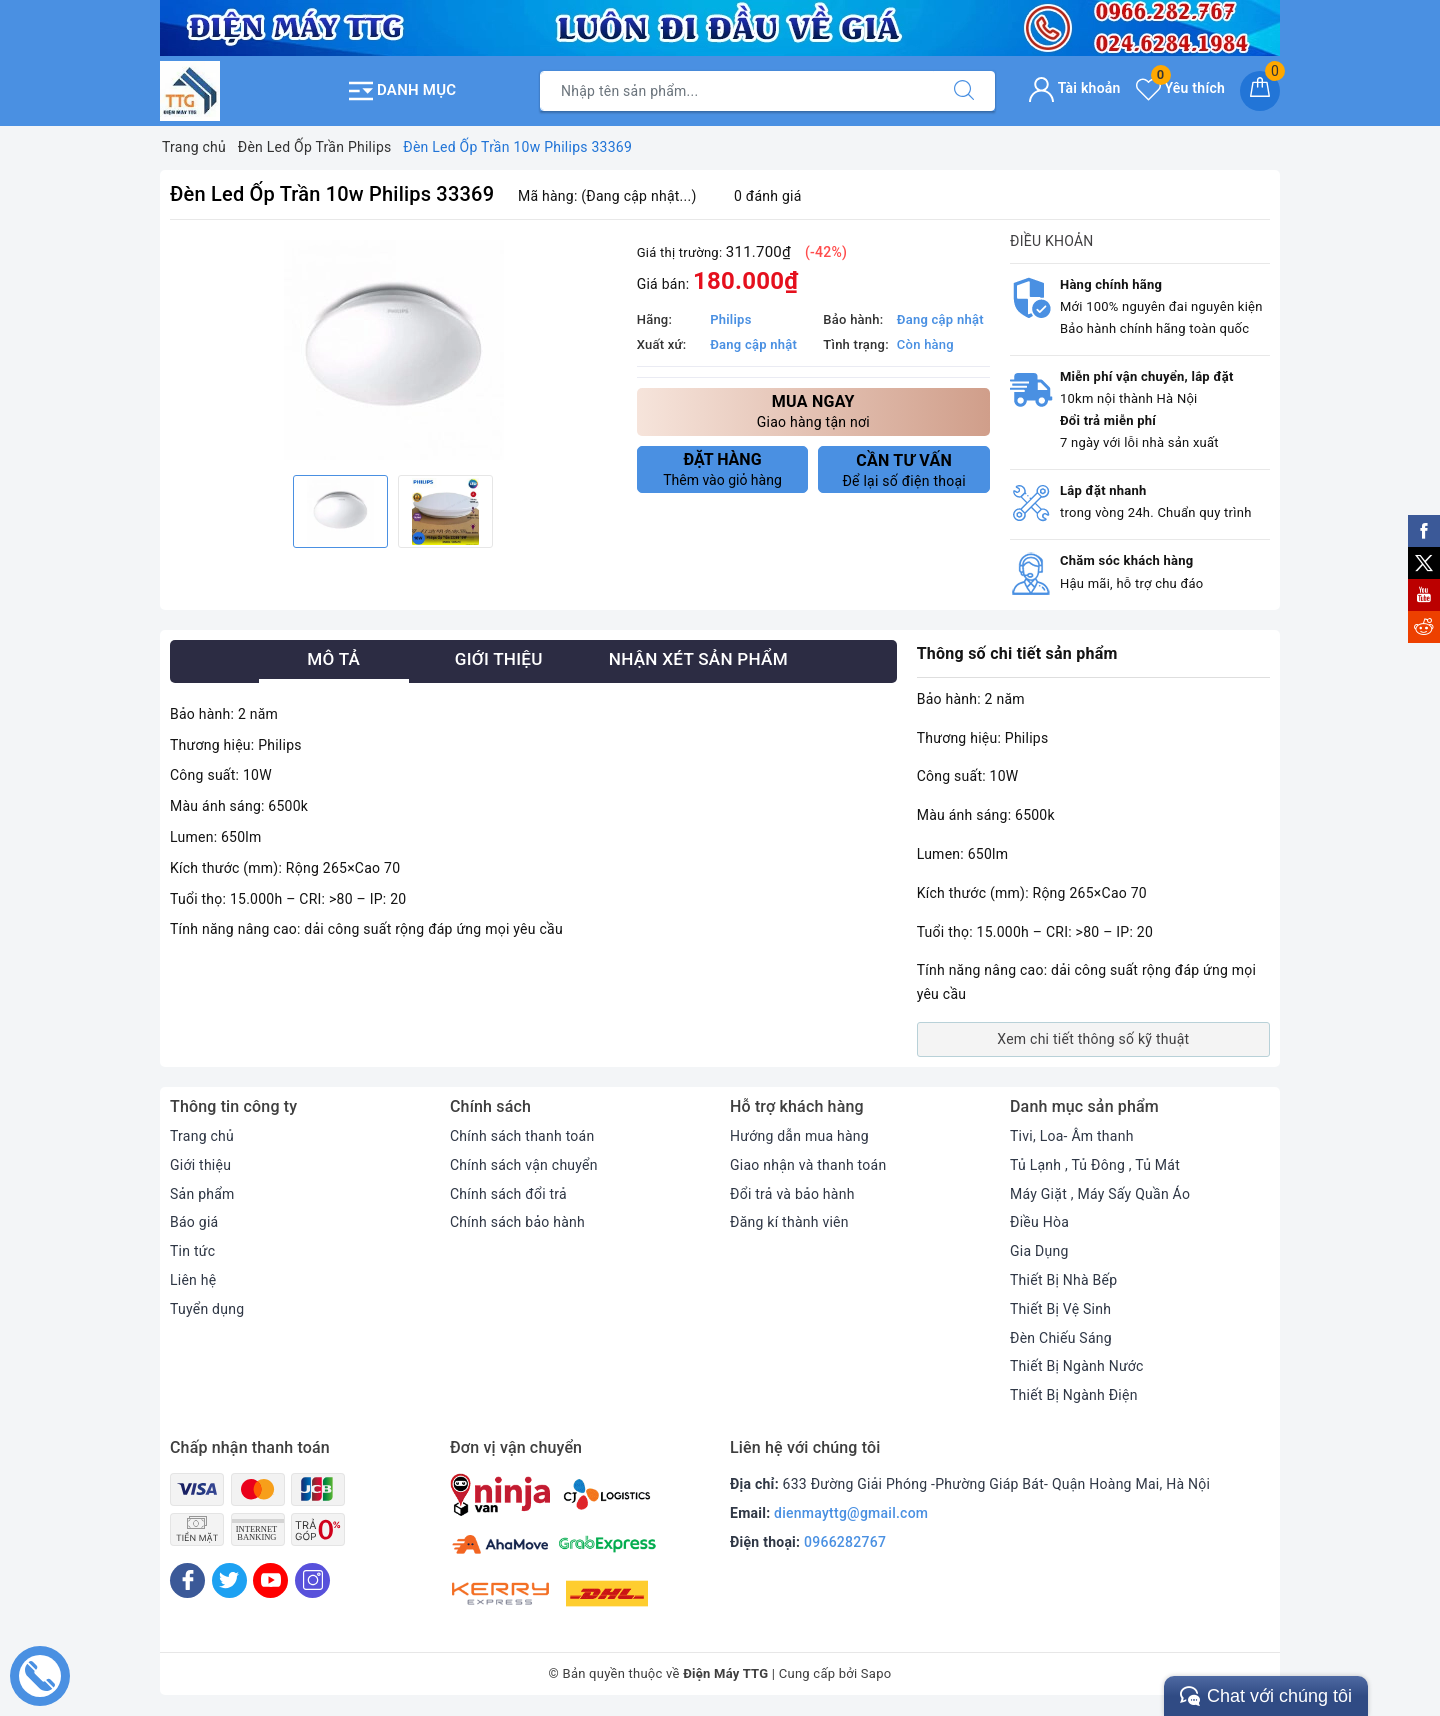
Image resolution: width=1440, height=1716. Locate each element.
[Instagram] (312, 1580)
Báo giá (194, 1222)
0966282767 (845, 1542)
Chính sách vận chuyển (524, 1165)
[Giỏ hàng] (1260, 91)
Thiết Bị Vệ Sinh (1060, 1309)
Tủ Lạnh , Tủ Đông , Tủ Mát (1095, 1165)
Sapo (876, 1673)
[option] (393, 350)
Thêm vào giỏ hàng (723, 469)
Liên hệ (193, 1280)
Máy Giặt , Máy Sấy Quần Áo (1100, 1194)
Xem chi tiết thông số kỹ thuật (1093, 1039)
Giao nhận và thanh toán (808, 1165)
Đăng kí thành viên (789, 1222)
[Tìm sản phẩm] (737, 91)
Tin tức (192, 1251)
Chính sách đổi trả (508, 1194)
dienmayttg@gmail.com (851, 1513)
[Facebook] (187, 1580)
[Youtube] (270, 1580)
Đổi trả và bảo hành (792, 1194)
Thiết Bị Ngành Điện (1074, 1395)
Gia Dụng (1039, 1251)
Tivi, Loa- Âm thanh (1072, 1136)
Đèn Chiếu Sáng (1061, 1338)
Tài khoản (1074, 88)
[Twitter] (229, 1580)
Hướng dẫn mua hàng (799, 1136)
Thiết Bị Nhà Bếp (1063, 1280)
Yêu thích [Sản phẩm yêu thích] (1180, 88)
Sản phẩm (202, 1194)
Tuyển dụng (207, 1309)
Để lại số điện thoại (904, 470)
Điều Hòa (1039, 1222)
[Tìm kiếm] (964, 91)
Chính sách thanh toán (522, 1136)
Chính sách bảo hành (517, 1222)
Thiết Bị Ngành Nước (1077, 1366)
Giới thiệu (200, 1165)
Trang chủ (202, 1136)
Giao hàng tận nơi (813, 410)
